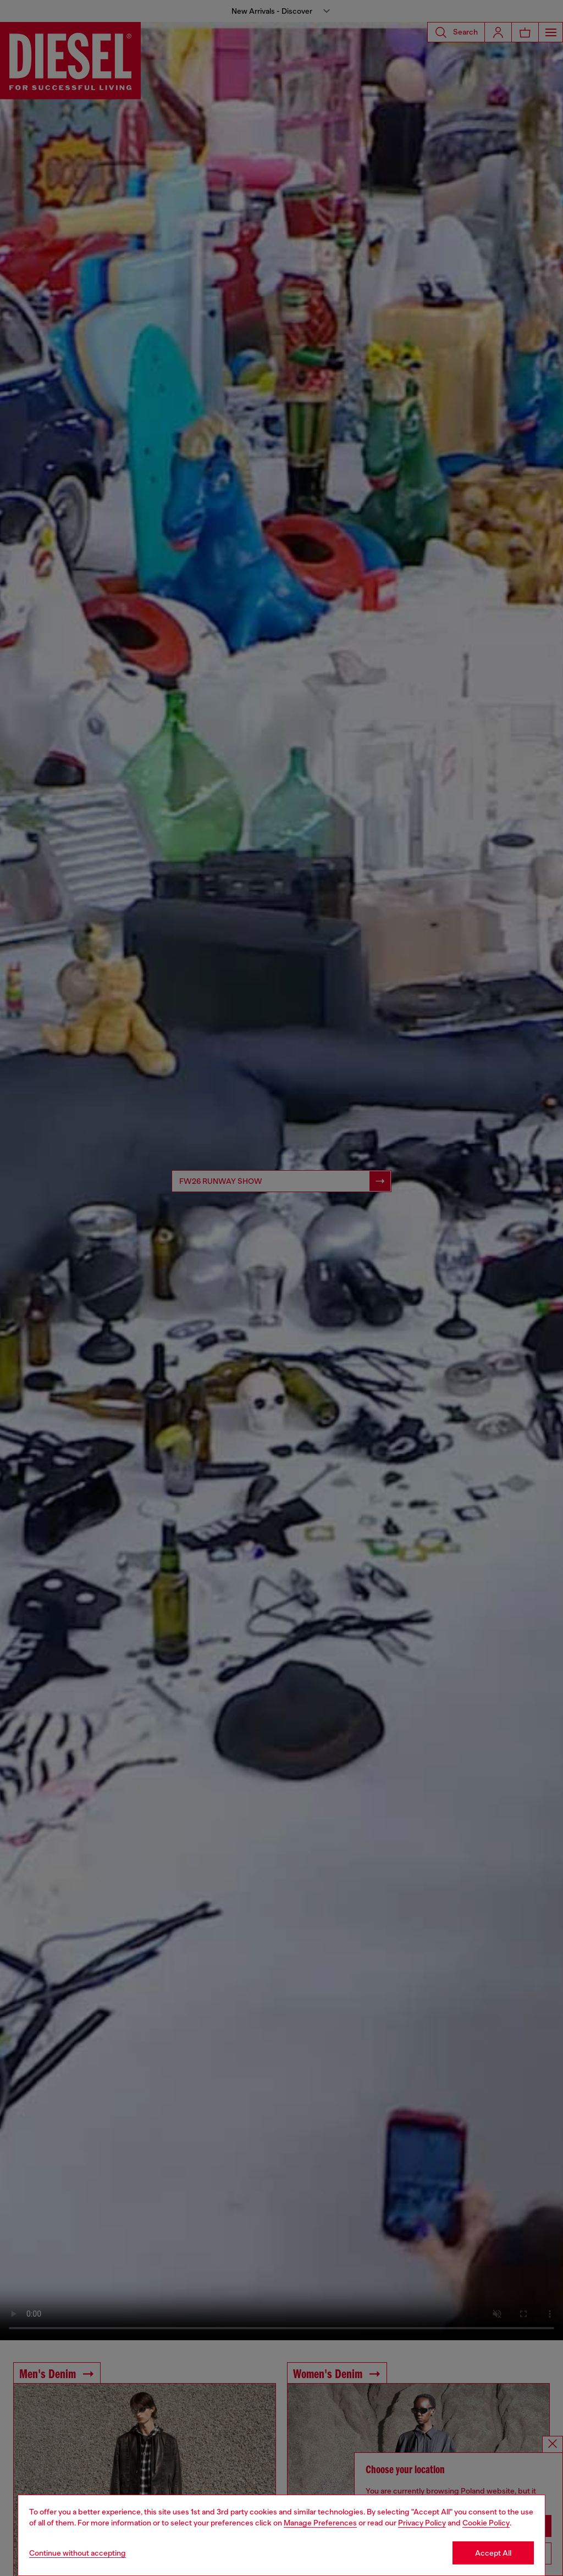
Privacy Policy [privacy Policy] (422, 2522)
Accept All (493, 2553)
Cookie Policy (486, 2522)
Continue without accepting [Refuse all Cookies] (77, 2553)
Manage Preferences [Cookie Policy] (320, 2522)
